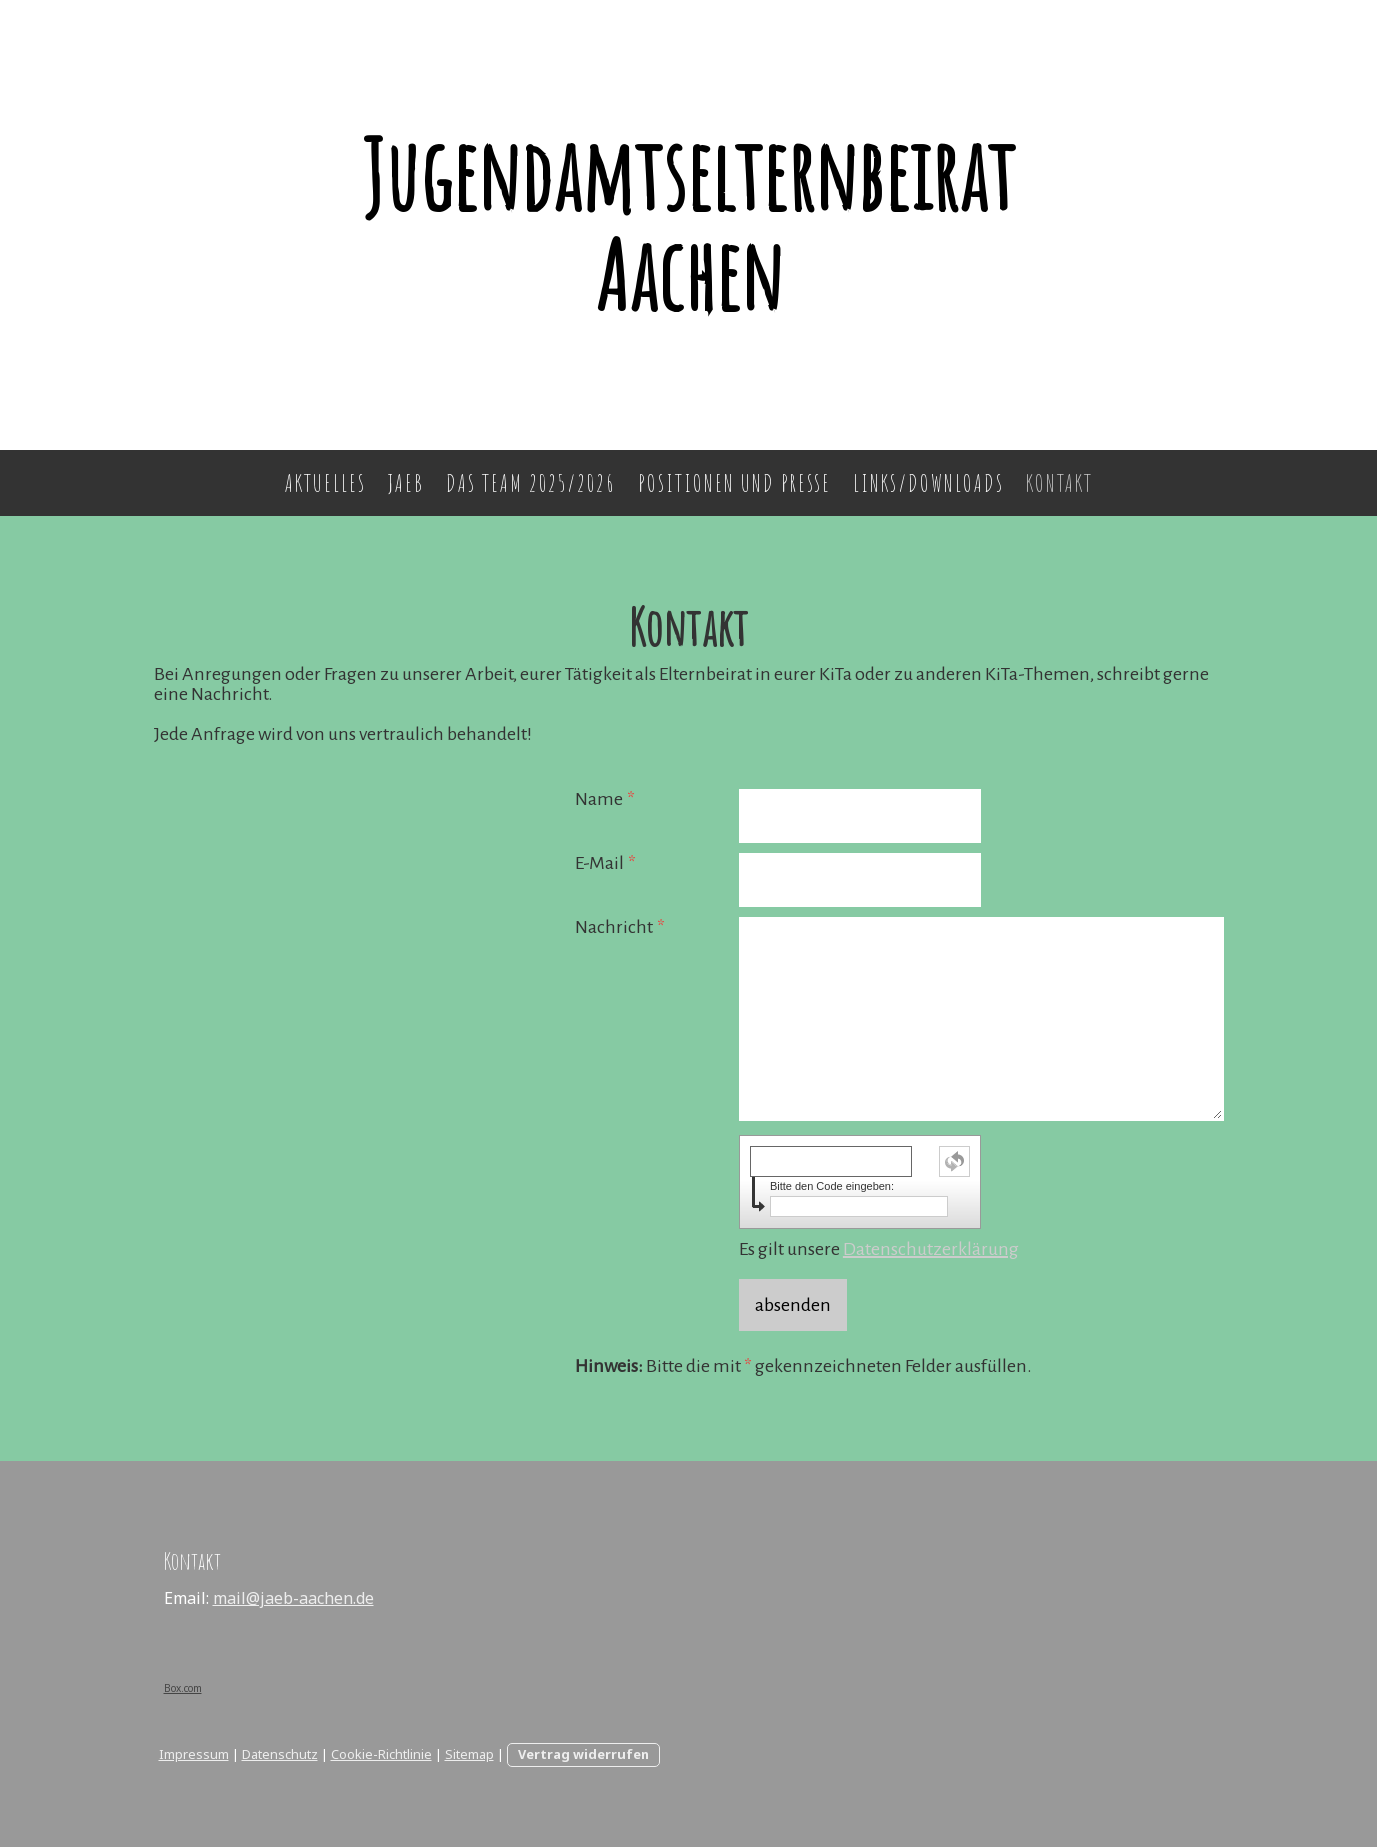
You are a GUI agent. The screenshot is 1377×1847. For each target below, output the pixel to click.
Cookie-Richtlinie (381, 1754)
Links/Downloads (928, 483)
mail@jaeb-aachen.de (293, 1598)
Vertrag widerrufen (583, 1754)
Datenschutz (280, 1754)
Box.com (183, 1688)
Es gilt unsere (879, 1249)
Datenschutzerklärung (931, 1249)
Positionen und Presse (734, 483)
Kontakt (1059, 483)
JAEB (406, 483)
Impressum (194, 1754)
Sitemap (469, 1754)
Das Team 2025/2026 (531, 483)
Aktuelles (325, 483)
